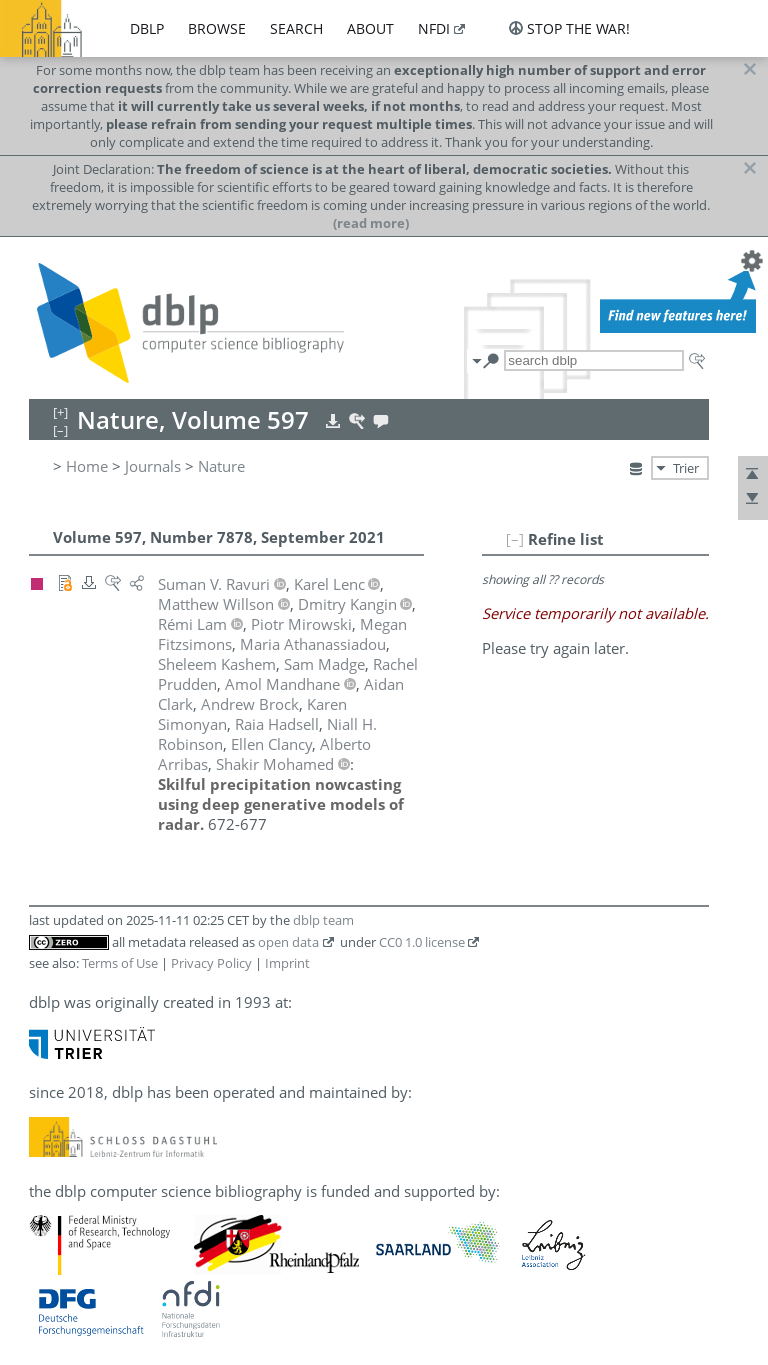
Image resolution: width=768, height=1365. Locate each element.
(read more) (371, 223)
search (296, 28)
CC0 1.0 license (422, 942)
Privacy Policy (211, 963)
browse (217, 28)
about (370, 28)
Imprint (287, 963)
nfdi (434, 28)
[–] (515, 539)
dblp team (323, 920)
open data (288, 942)
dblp (147, 28)
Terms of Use (120, 963)
